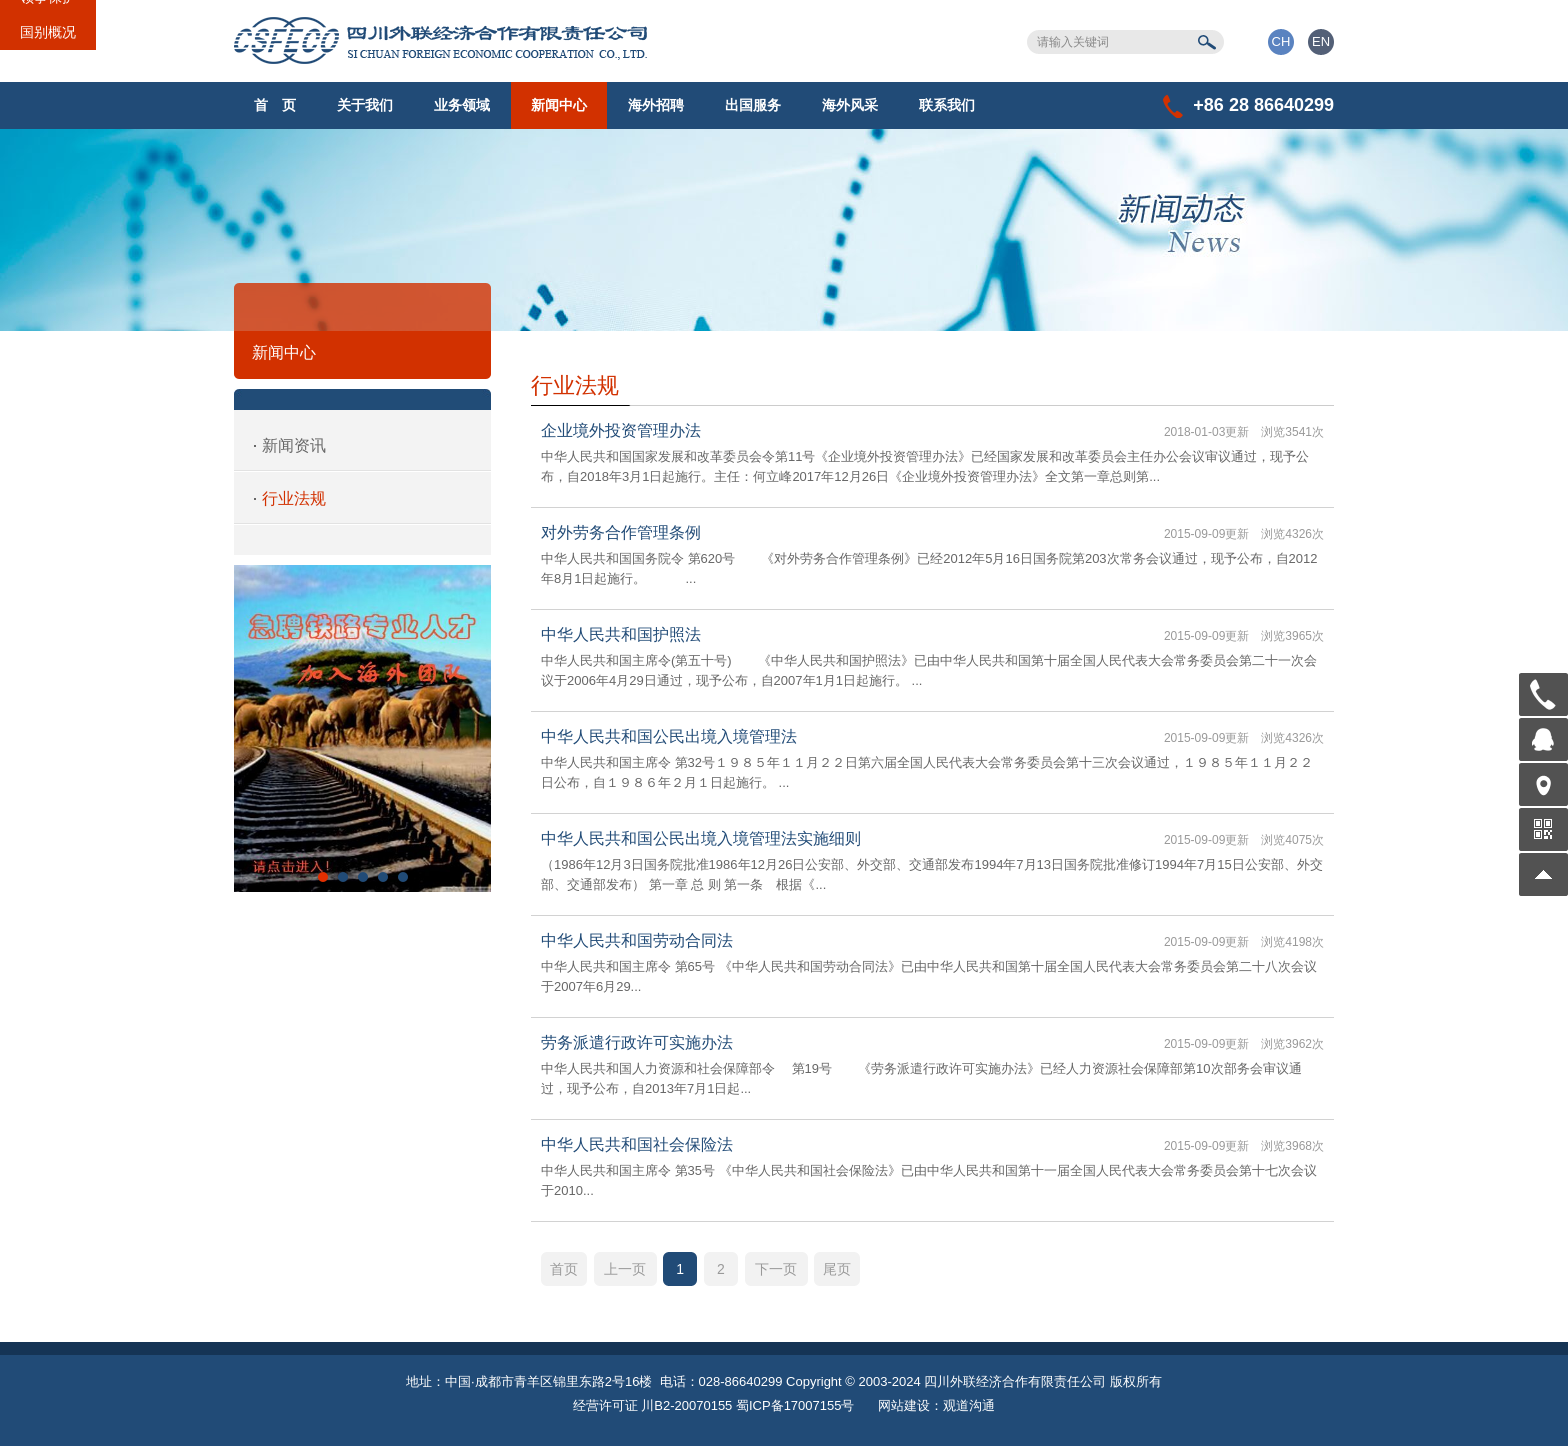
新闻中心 (559, 105)
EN (1321, 41)
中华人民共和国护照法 (621, 634)
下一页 (776, 1269)
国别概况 (48, 32)
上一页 (625, 1269)
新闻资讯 (294, 445)
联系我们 (947, 105)
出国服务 (753, 105)
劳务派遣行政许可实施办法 (637, 1042)
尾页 (837, 1269)
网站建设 (904, 1405)
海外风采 (850, 105)
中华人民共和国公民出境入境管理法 (669, 736)
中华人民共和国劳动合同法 (637, 940)
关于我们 (365, 105)
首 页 (275, 105)
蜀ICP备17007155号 (795, 1405)
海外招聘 (656, 105)
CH (1281, 41)
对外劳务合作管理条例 (621, 532)
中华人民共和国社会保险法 (637, 1144)
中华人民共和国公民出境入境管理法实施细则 (701, 838)
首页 (564, 1269)
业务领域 (462, 105)
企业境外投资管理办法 (621, 430)
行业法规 (294, 498)
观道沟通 (969, 1405)
